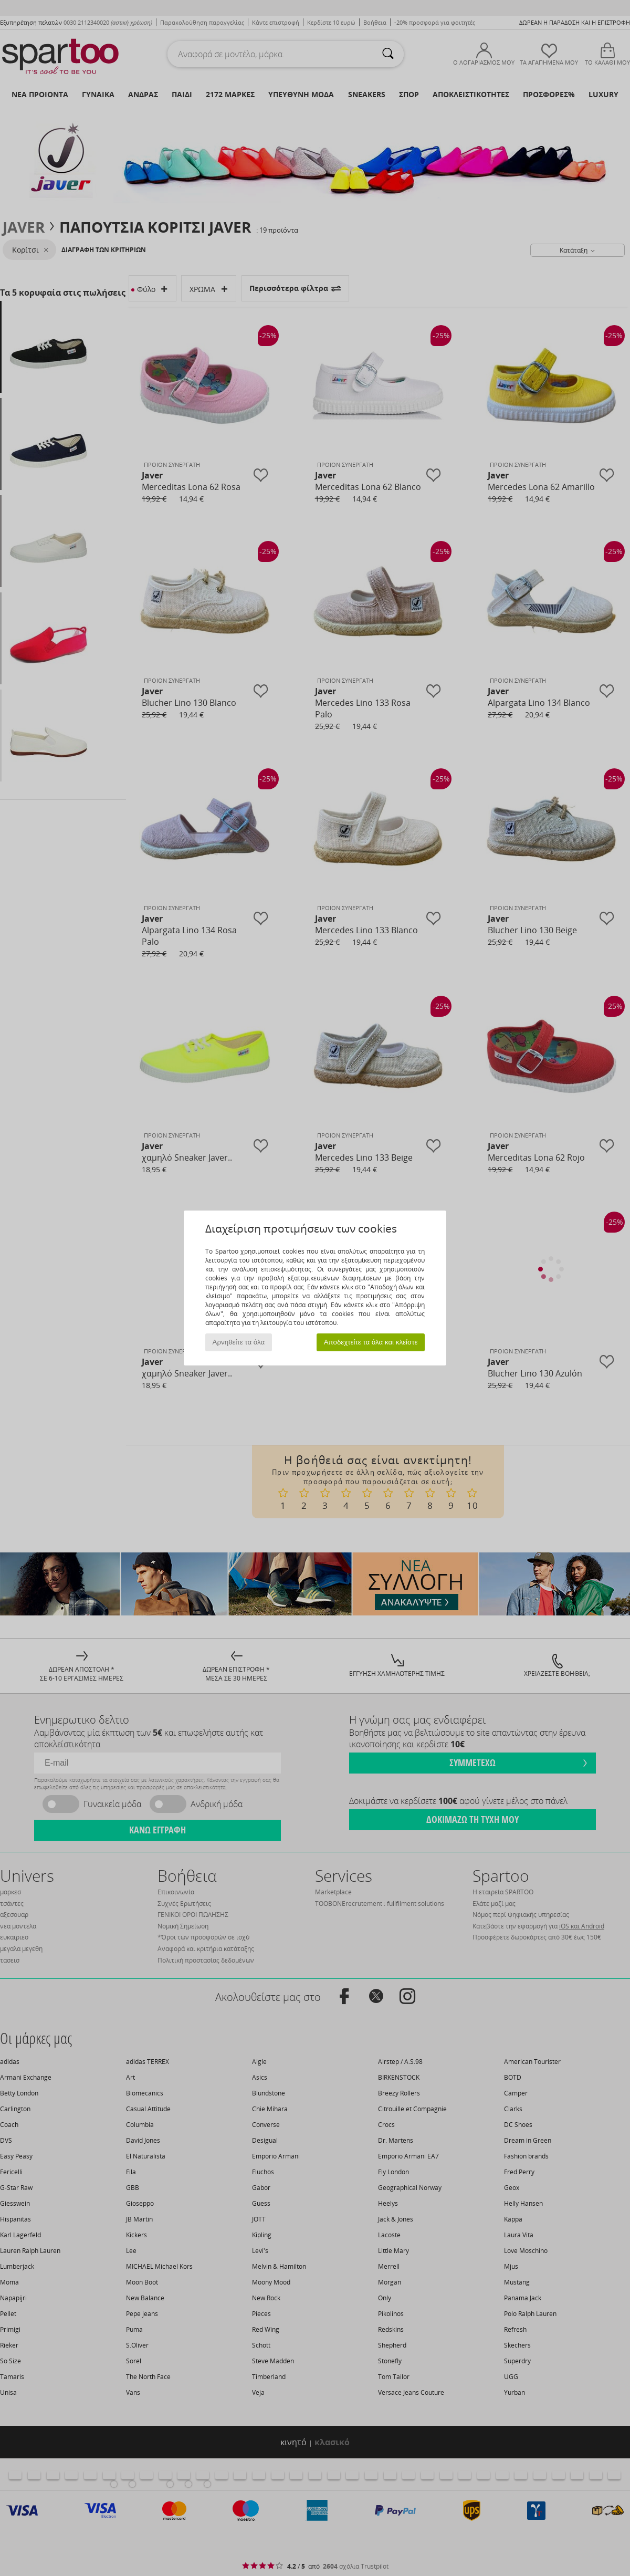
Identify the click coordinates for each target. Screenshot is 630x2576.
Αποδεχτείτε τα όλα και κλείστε (371, 1342)
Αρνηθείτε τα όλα (239, 1342)
